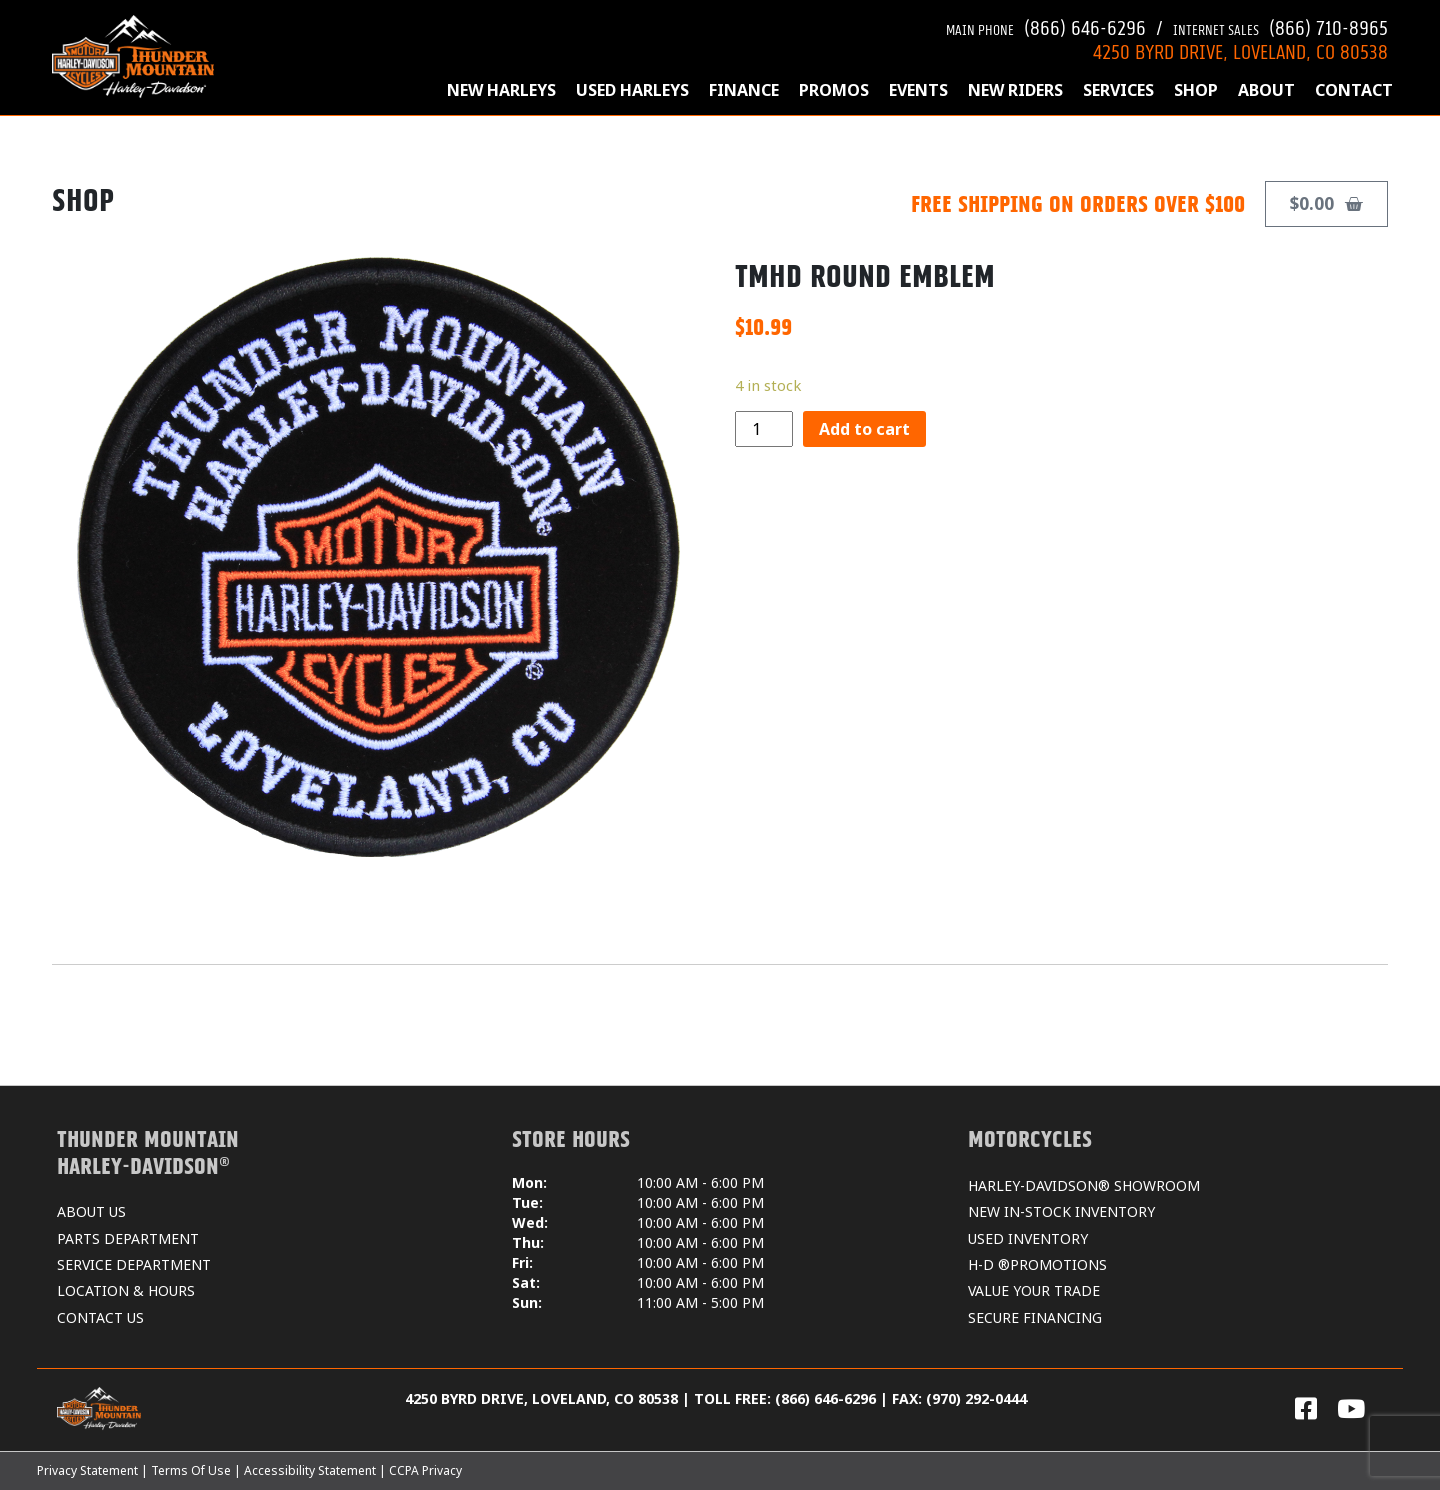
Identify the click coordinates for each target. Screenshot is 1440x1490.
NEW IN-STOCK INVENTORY (1061, 1211)
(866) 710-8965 (1280, 25)
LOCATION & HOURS (126, 1290)
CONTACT (1354, 90)
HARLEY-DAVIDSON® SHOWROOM (1084, 1185)
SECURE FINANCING (1035, 1317)
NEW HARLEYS (501, 90)
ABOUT (1266, 90)
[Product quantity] (764, 429)
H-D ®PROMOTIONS (1037, 1264)
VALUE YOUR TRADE (1034, 1290)
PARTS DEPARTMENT (128, 1238)
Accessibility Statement (310, 1470)
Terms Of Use (191, 1470)
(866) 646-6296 (1046, 25)
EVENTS (918, 90)
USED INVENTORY (1028, 1238)
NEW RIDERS (1015, 90)
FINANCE (744, 90)
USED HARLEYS (632, 90)
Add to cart (864, 429)
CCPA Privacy (425, 1470)
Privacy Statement (87, 1470)
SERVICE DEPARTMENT (134, 1264)
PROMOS (834, 90)
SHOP (1196, 90)
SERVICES (1118, 90)
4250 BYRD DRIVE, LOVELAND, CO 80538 (1240, 49)
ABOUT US (91, 1211)
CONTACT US (100, 1317)
